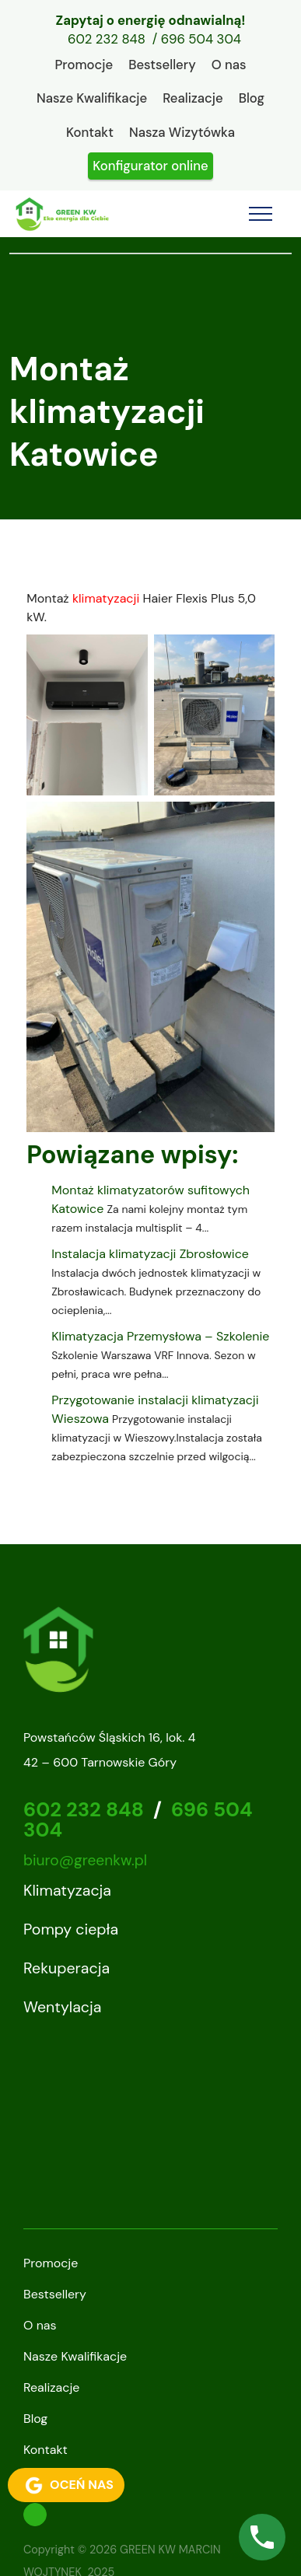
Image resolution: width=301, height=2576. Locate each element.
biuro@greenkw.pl (85, 1860)
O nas (229, 64)
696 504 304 (201, 39)
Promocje (83, 64)
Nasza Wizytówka (182, 132)
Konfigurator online (150, 165)
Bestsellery (162, 64)
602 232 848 (106, 39)
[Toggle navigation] (261, 214)
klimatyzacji (105, 598)
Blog (251, 98)
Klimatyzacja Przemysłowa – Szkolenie (160, 1336)
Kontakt (90, 132)
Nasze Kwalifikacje (92, 98)
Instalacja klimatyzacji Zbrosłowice (150, 1254)
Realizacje (192, 98)
